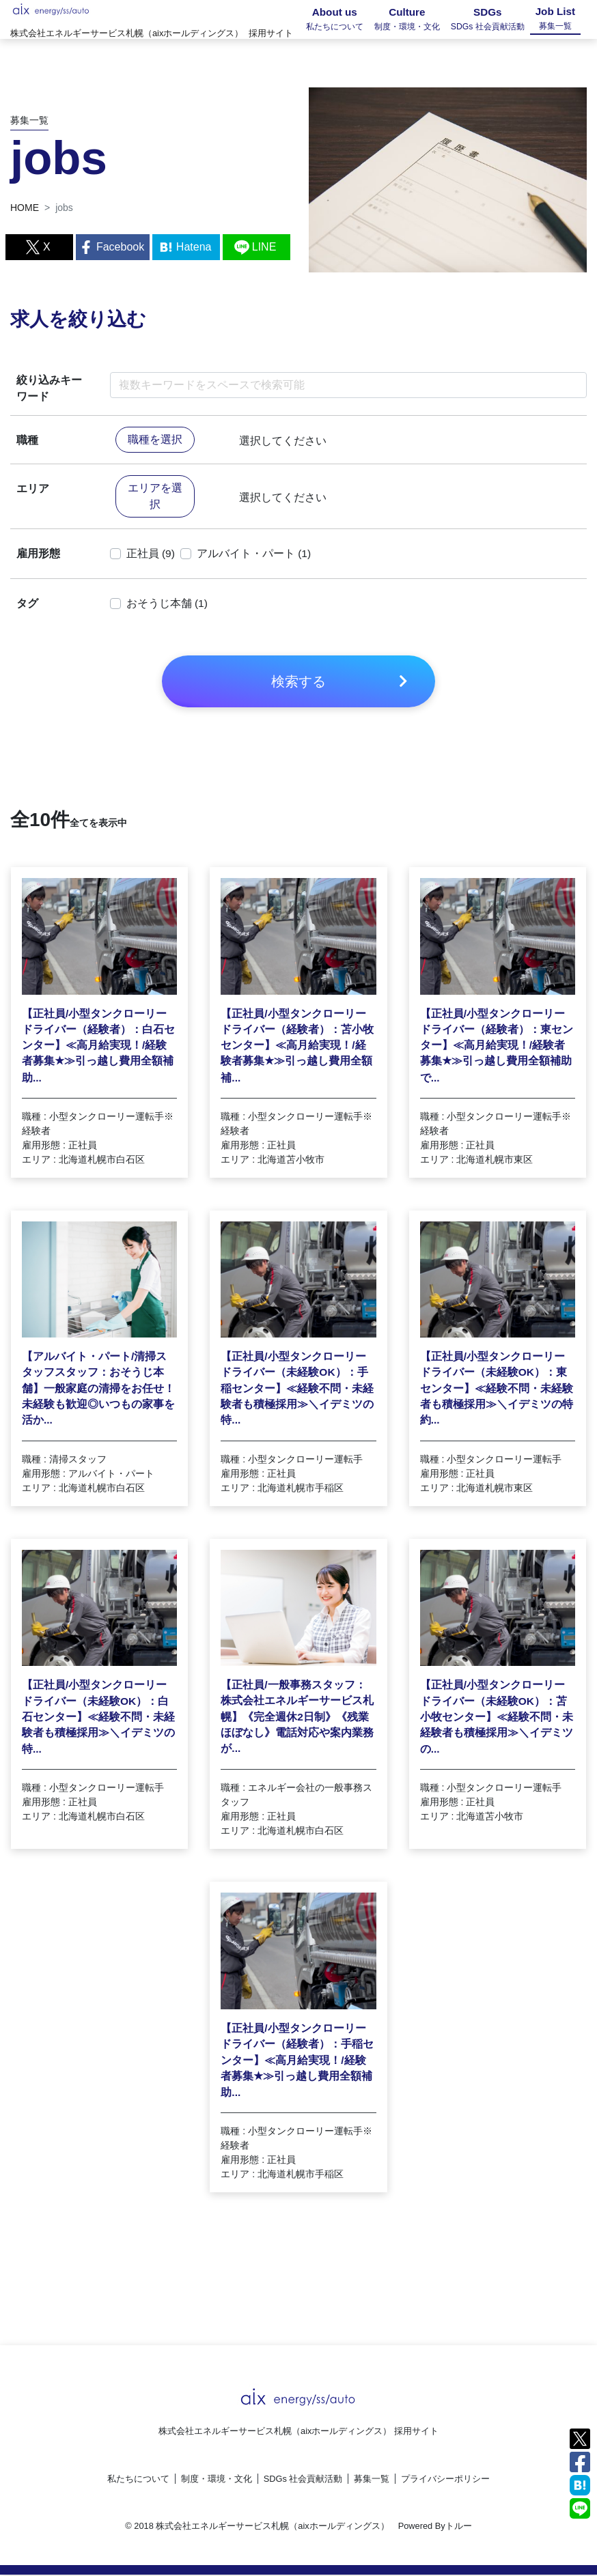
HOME (24, 207)
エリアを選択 (155, 497)
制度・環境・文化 (216, 2480)
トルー (458, 2527)
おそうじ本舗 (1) (167, 604)
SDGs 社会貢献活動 (303, 2480)
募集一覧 (371, 2480)
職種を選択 (155, 441)
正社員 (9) (151, 555)
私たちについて (138, 2480)
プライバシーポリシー (445, 2480)
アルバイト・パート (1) (254, 555)
